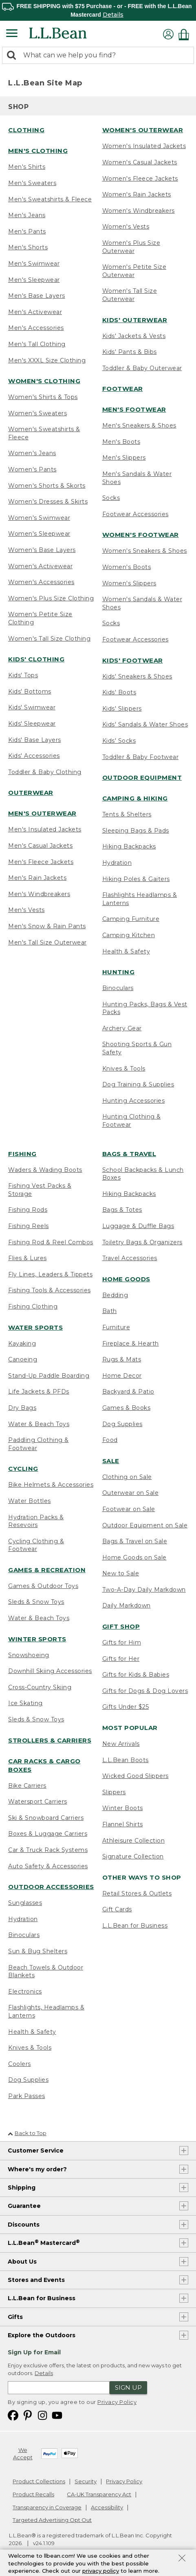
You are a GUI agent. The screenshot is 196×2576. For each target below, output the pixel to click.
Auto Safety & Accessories (48, 1866)
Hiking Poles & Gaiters (136, 879)
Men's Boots (121, 441)
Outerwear (30, 792)
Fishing (22, 1154)
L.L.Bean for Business (135, 1925)
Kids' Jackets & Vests (134, 336)
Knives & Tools (123, 1068)
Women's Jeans (32, 453)
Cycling (23, 1468)
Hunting (118, 972)
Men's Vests (26, 910)
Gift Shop (121, 1626)
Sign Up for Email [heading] (34, 2352)
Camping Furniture (131, 919)
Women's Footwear (140, 535)
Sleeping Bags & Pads (135, 830)
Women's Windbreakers (138, 210)
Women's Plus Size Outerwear (131, 247)
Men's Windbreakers (39, 894)
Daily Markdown (126, 1605)
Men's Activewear (35, 312)
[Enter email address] (59, 2387)
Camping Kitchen (128, 935)
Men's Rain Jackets (37, 877)
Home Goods (126, 1279)
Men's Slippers (124, 457)
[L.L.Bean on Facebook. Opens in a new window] (13, 2415)
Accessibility (107, 2507)
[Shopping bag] (186, 34)
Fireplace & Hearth (130, 1343)
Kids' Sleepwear (32, 723)
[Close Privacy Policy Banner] (182, 2559)
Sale (110, 1461)
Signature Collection (133, 1856)
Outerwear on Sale (130, 1492)
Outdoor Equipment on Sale (145, 1525)
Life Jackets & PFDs (38, 1391)
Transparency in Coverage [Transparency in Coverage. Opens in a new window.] (47, 2507)
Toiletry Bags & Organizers (142, 1242)
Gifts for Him (121, 1642)
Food (110, 1440)
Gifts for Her (121, 1658)
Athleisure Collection (133, 1840)
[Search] (13, 56)
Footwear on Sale (128, 1509)
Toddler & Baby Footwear (140, 757)
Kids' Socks (119, 740)
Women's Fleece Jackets (140, 178)
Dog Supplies (28, 2079)
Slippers (114, 1792)
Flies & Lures (27, 1258)
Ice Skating (25, 1703)
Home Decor (122, 1375)
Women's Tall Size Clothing (49, 638)
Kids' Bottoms (29, 691)
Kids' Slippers (122, 708)
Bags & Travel (129, 1154)
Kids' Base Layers (34, 740)
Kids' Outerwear (134, 320)
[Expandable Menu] (12, 34)
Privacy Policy (117, 2402)
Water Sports (35, 1327)
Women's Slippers (129, 583)
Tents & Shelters (127, 814)
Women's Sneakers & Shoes (144, 550)
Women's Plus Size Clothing (51, 598)
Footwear (122, 389)
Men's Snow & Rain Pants (47, 926)
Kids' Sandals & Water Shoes (145, 724)
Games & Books (126, 1407)
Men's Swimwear (33, 263)
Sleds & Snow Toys (36, 1601)
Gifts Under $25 (125, 1706)
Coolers (19, 2064)
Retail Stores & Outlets (137, 1893)
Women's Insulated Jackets (144, 146)
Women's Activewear (40, 566)
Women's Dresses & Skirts (48, 501)
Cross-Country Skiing (39, 1687)
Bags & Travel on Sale (134, 1541)
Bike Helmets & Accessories (50, 1484)
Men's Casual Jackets (40, 845)
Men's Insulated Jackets (44, 829)
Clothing (26, 130)
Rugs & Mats (121, 1359)
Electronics (25, 1991)
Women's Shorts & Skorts (47, 485)
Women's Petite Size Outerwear (134, 271)
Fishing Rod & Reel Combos (50, 1242)
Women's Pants (32, 469)
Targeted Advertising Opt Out (52, 2520)
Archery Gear (122, 1028)
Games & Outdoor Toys (43, 1586)
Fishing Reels (28, 1226)
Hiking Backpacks (129, 846)
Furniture (116, 1327)
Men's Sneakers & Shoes (139, 425)
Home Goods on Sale (134, 1557)
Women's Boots (126, 567)
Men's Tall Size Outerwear (47, 942)
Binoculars (118, 988)
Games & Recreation (47, 1570)
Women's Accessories (41, 582)
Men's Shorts (28, 247)
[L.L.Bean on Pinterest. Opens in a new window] (27, 2415)
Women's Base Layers (42, 550)
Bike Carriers (27, 1785)
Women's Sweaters (37, 413)
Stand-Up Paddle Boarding (48, 1375)
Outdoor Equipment (142, 777)
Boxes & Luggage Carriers (47, 1833)
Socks (111, 498)
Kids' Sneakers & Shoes (137, 676)
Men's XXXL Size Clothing (47, 360)
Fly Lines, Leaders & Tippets (50, 1274)
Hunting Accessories (133, 1100)
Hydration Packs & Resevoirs (36, 1521)
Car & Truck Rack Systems (48, 1850)
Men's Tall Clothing (37, 344)
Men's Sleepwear (34, 280)
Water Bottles (29, 1501)
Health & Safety (126, 951)
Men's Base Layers (36, 295)
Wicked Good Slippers (135, 1776)
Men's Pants (27, 231)
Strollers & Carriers (49, 1740)
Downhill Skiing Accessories (50, 1671)
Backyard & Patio (128, 1391)
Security (86, 2481)
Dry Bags (22, 1407)
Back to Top (27, 2133)
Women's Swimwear (39, 517)
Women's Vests (126, 226)
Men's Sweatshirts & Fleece (50, 199)
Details (113, 14)
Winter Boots (122, 1808)
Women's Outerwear (142, 130)
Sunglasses (25, 1902)
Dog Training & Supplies (138, 1084)
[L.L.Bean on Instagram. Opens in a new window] (42, 2415)
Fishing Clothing (32, 1306)
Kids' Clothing (36, 659)
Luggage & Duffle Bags (138, 1226)
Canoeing (22, 1359)
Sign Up (128, 2387)
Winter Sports (37, 1639)
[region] (98, 10)
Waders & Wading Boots (45, 1169)
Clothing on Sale (127, 1477)
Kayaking (22, 1343)
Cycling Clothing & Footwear (36, 1545)
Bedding (115, 1295)
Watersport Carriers (37, 1801)
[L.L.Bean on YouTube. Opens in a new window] (57, 2415)
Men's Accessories (36, 328)
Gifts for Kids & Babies (136, 1674)
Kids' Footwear (132, 660)
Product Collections (39, 2481)
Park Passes (26, 2096)
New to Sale (120, 1573)
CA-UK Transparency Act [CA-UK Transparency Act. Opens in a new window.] (99, 2494)
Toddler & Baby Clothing (44, 772)
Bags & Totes (122, 1209)
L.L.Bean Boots (125, 1760)
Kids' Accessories (34, 755)
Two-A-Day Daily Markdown (144, 1589)
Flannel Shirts (122, 1824)
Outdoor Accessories (51, 1887)
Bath (109, 1311)
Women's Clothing (44, 381)
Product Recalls (33, 2494)
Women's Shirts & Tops (43, 397)
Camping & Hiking (135, 798)
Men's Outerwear (42, 813)
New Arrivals (121, 1743)
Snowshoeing (28, 1655)
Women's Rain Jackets (136, 194)
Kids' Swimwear (31, 707)
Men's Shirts (26, 166)
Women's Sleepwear (39, 533)
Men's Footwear (134, 409)
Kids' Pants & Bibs (129, 352)
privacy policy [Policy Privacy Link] (100, 2570)
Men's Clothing (38, 151)
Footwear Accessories (135, 514)
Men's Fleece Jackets (40, 862)
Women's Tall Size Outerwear (129, 295)
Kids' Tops (23, 675)
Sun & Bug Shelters (37, 1951)
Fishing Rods (27, 1209)
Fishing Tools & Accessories (49, 1290)
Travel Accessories (129, 1258)
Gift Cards (117, 1909)
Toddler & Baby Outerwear (142, 368)
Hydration (117, 862)
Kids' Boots (119, 692)
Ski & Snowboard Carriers (46, 1817)
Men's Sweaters (32, 183)
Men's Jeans (27, 215)
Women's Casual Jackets (139, 162)
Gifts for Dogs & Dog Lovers (145, 1691)
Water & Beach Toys (38, 1424)
